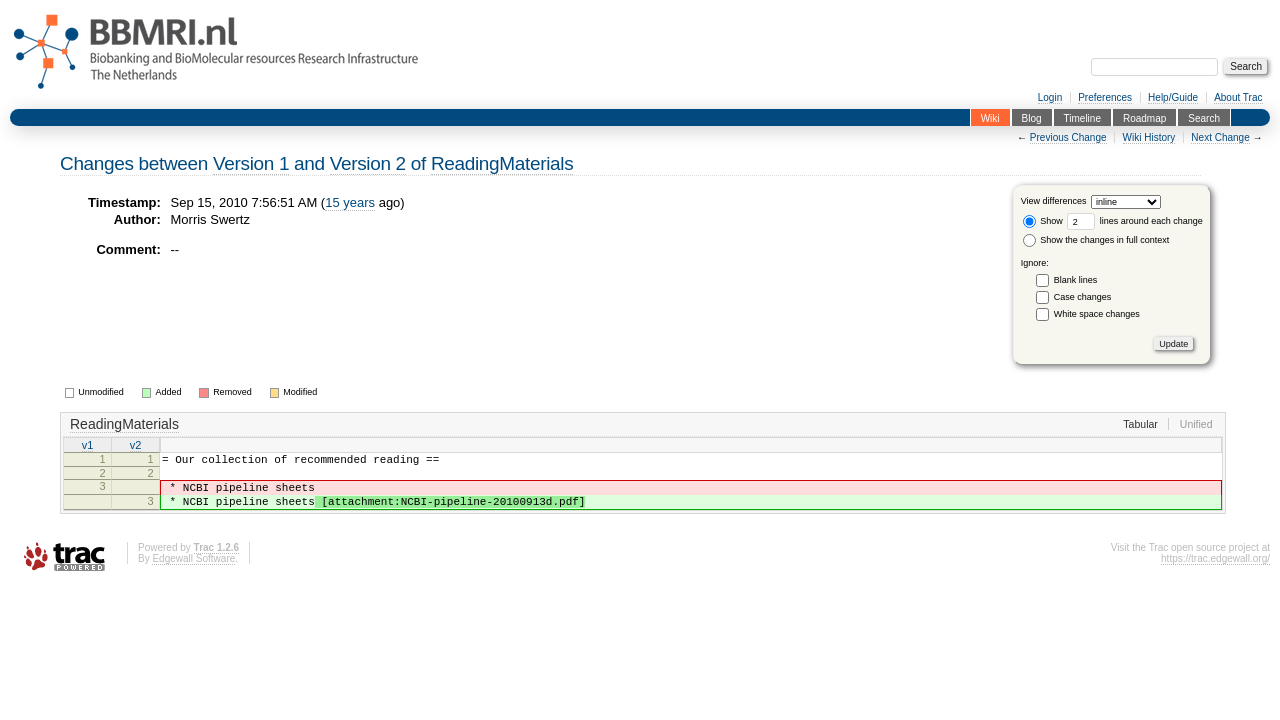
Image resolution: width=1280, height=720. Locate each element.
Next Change (1220, 137)
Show (1043, 221)
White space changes (1097, 314)
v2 (136, 446)
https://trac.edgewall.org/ (1215, 570)
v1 (88, 446)
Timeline (1082, 117)
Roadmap (1144, 117)
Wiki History (1149, 137)
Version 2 (368, 163)
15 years (350, 202)
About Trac (1238, 97)
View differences (1054, 202)
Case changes (1083, 297)
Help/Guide (1173, 97)
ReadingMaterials (502, 163)
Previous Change (1068, 137)
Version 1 (251, 163)
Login (1050, 97)
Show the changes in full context (1096, 240)
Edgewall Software (193, 570)
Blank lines (1076, 280)
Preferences (1105, 97)
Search (1204, 117)
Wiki (990, 117)
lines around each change (1135, 221)
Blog (1032, 117)
